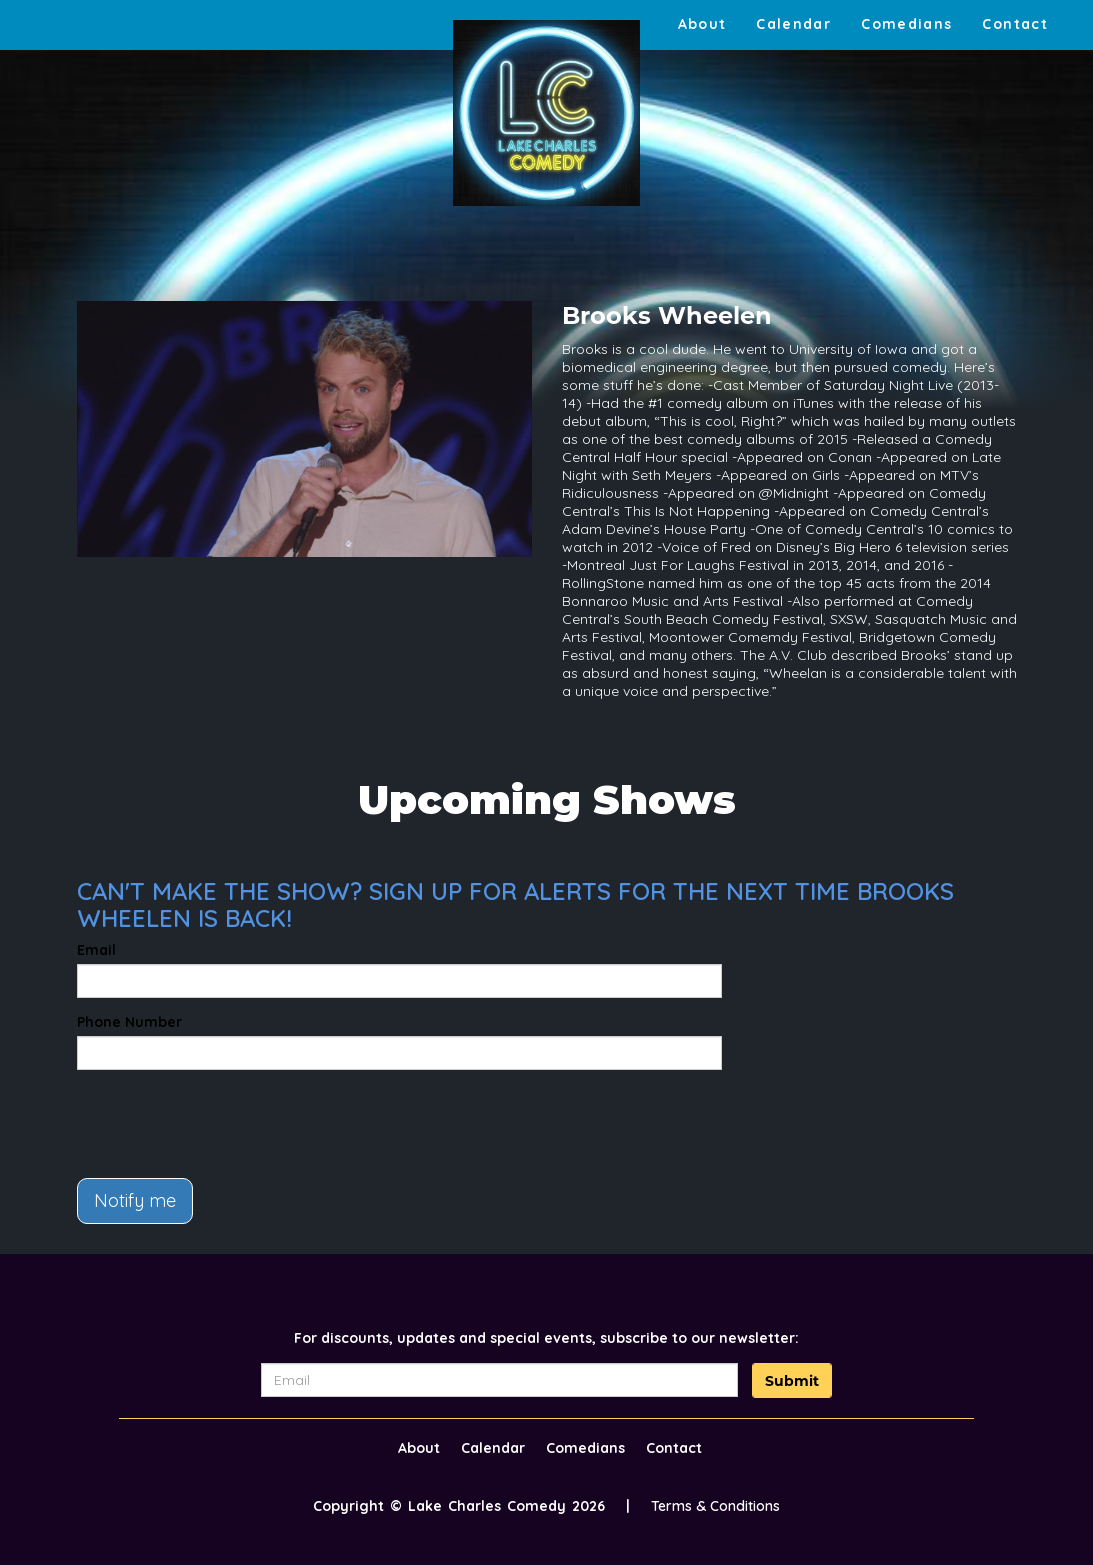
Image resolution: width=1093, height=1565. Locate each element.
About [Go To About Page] (702, 24)
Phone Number (129, 1022)
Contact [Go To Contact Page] (1015, 24)
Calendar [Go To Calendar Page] (793, 24)
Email (96, 950)
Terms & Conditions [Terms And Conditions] (715, 1506)
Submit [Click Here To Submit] (792, 1381)
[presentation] (229, 1124)
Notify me (135, 1200)
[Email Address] (499, 1380)
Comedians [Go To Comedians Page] (906, 24)
